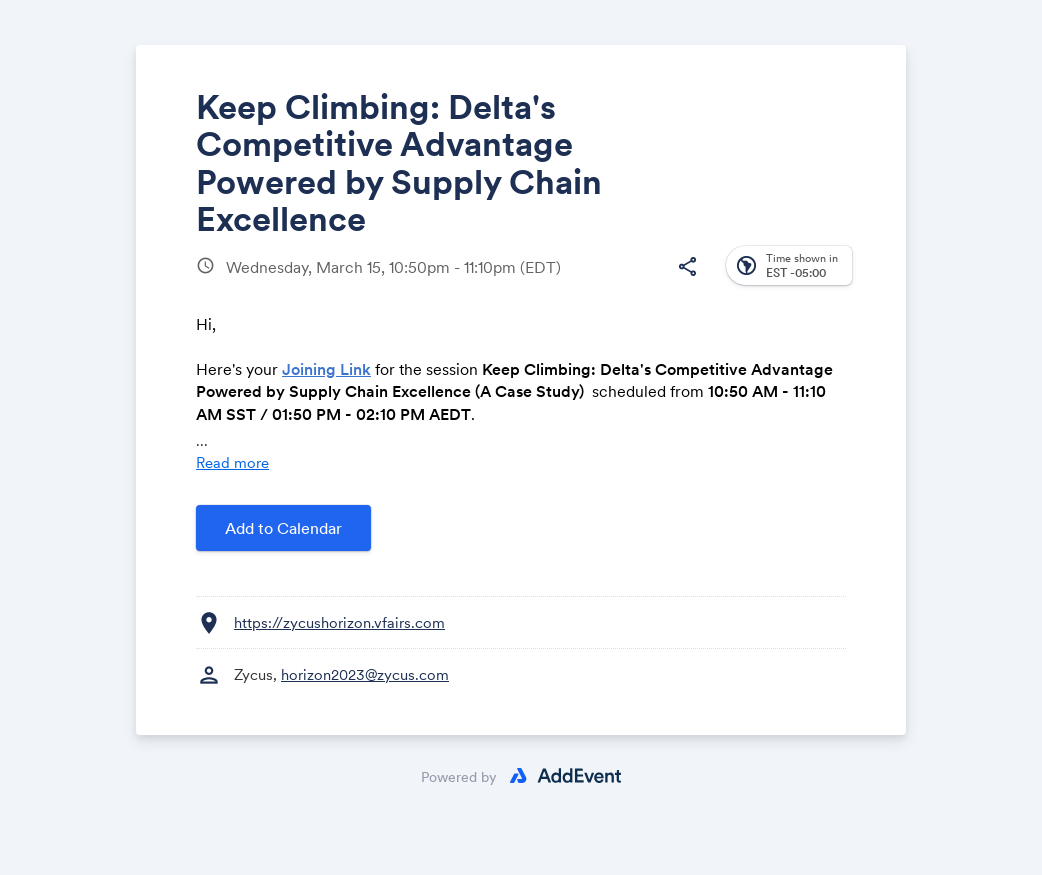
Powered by (459, 777)
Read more (232, 462)
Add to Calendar (283, 528)
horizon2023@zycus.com (365, 674)
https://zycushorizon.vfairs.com (339, 622)
